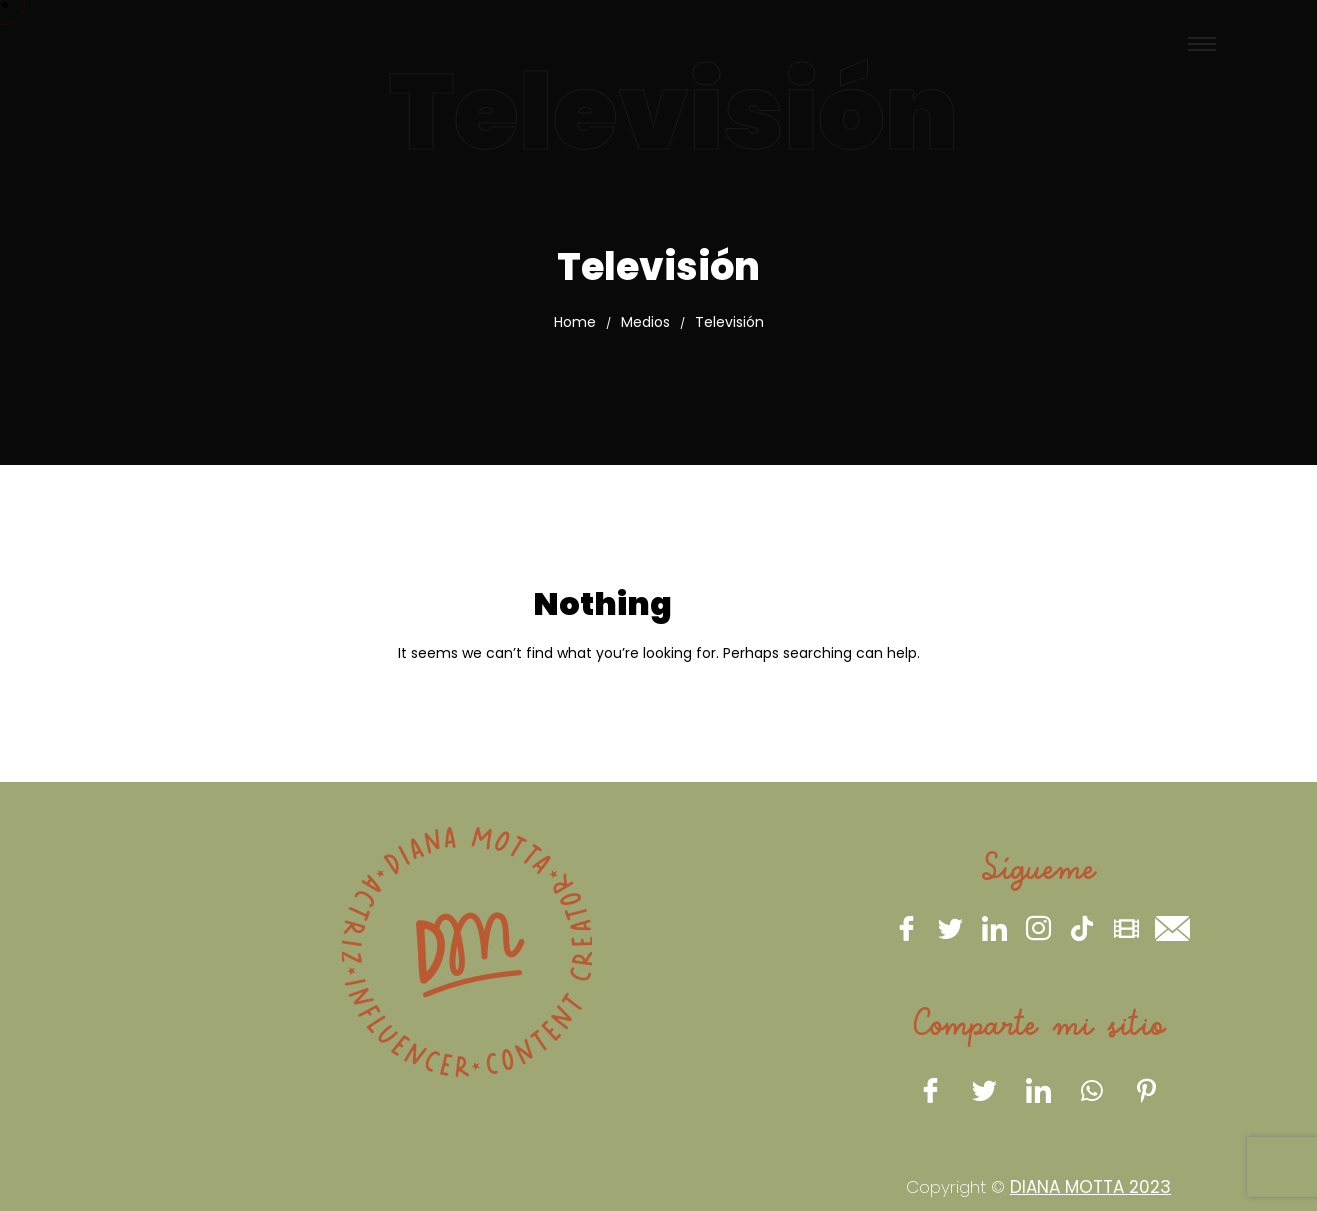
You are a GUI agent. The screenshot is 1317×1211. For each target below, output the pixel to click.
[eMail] (1170, 928)
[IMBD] (1126, 928)
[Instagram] (1038, 928)
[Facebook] (906, 928)
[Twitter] (950, 928)
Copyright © (1038, 1187)
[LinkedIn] (994, 928)
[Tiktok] (1082, 928)
